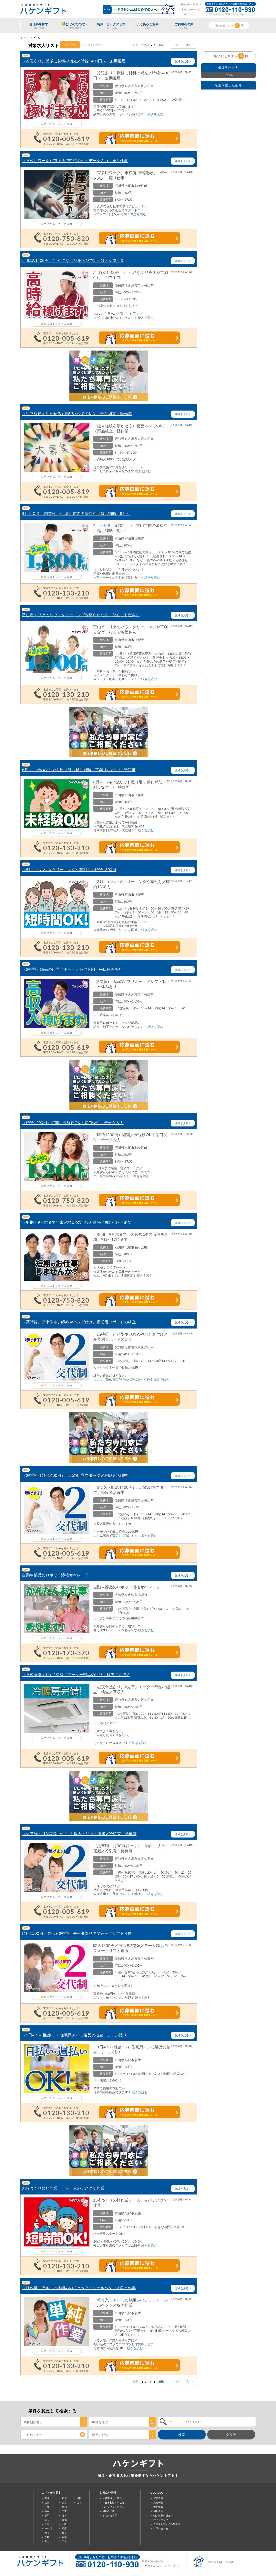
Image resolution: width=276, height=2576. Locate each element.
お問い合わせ (160, 2528)
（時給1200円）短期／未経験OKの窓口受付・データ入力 (73, 1122)
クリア (231, 2434)
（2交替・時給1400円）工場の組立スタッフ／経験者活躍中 (75, 1475)
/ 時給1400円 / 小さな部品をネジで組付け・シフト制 (73, 260)
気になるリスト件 (228, 25)
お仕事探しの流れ (112, 2498)
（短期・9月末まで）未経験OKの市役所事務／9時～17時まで (76, 1222)
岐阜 (64, 2502)
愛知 (64, 2506)
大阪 (64, 2524)
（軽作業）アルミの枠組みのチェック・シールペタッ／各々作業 (79, 2288)
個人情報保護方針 (163, 2515)
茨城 (47, 2506)
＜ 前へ (176, 44)
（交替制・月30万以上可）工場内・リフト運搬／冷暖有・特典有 (79, 1833)
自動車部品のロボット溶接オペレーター (57, 1575)
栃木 (47, 2511)
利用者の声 (108, 2511)
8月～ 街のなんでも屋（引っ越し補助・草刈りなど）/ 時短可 (79, 770)
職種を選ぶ (100, 2422)
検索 (181, 2434)
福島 (47, 2502)
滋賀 (64, 2515)
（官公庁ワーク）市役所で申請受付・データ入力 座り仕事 (75, 160)
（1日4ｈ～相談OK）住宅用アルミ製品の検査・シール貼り (74, 2035)
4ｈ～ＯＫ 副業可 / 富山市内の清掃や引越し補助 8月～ (76, 513)
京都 (64, 2519)
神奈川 (48, 2528)
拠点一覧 (158, 2502)
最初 (135, 44)
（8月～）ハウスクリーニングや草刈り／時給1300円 (69, 869)
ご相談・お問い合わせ (190, 9)
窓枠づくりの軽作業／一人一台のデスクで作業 (63, 2188)
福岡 (79, 2498)
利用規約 (158, 2511)
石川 (64, 2498)
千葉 (47, 2524)
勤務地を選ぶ (33, 2422)
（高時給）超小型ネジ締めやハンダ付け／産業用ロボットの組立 (79, 1322)
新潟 (47, 2532)
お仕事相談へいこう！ (114, 2502)
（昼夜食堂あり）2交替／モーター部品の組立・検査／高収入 (76, 1674)
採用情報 (158, 2506)
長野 (47, 2537)
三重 (64, 2511)
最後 (161, 44)
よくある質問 (109, 2515)
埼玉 (47, 2519)
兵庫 (64, 2528)
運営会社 (158, 2498)
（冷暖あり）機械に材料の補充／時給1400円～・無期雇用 (74, 61)
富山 (47, 2541)
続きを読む (155, 114)
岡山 (64, 2537)
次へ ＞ (190, 44)
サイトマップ (190, 14)
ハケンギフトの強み (113, 2506)
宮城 (47, 2498)
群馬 (47, 2515)
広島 (64, 2541)
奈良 (64, 2532)
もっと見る (227, 74)
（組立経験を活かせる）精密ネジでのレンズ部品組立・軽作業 (77, 413)
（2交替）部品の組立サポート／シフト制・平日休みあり (72, 969)
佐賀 (79, 2502)
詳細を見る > (183, 61)
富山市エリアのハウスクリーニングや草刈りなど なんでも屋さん (81, 615)
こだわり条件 (33, 2435)
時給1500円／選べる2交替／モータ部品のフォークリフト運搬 (77, 1933)
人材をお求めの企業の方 (190, 4)
